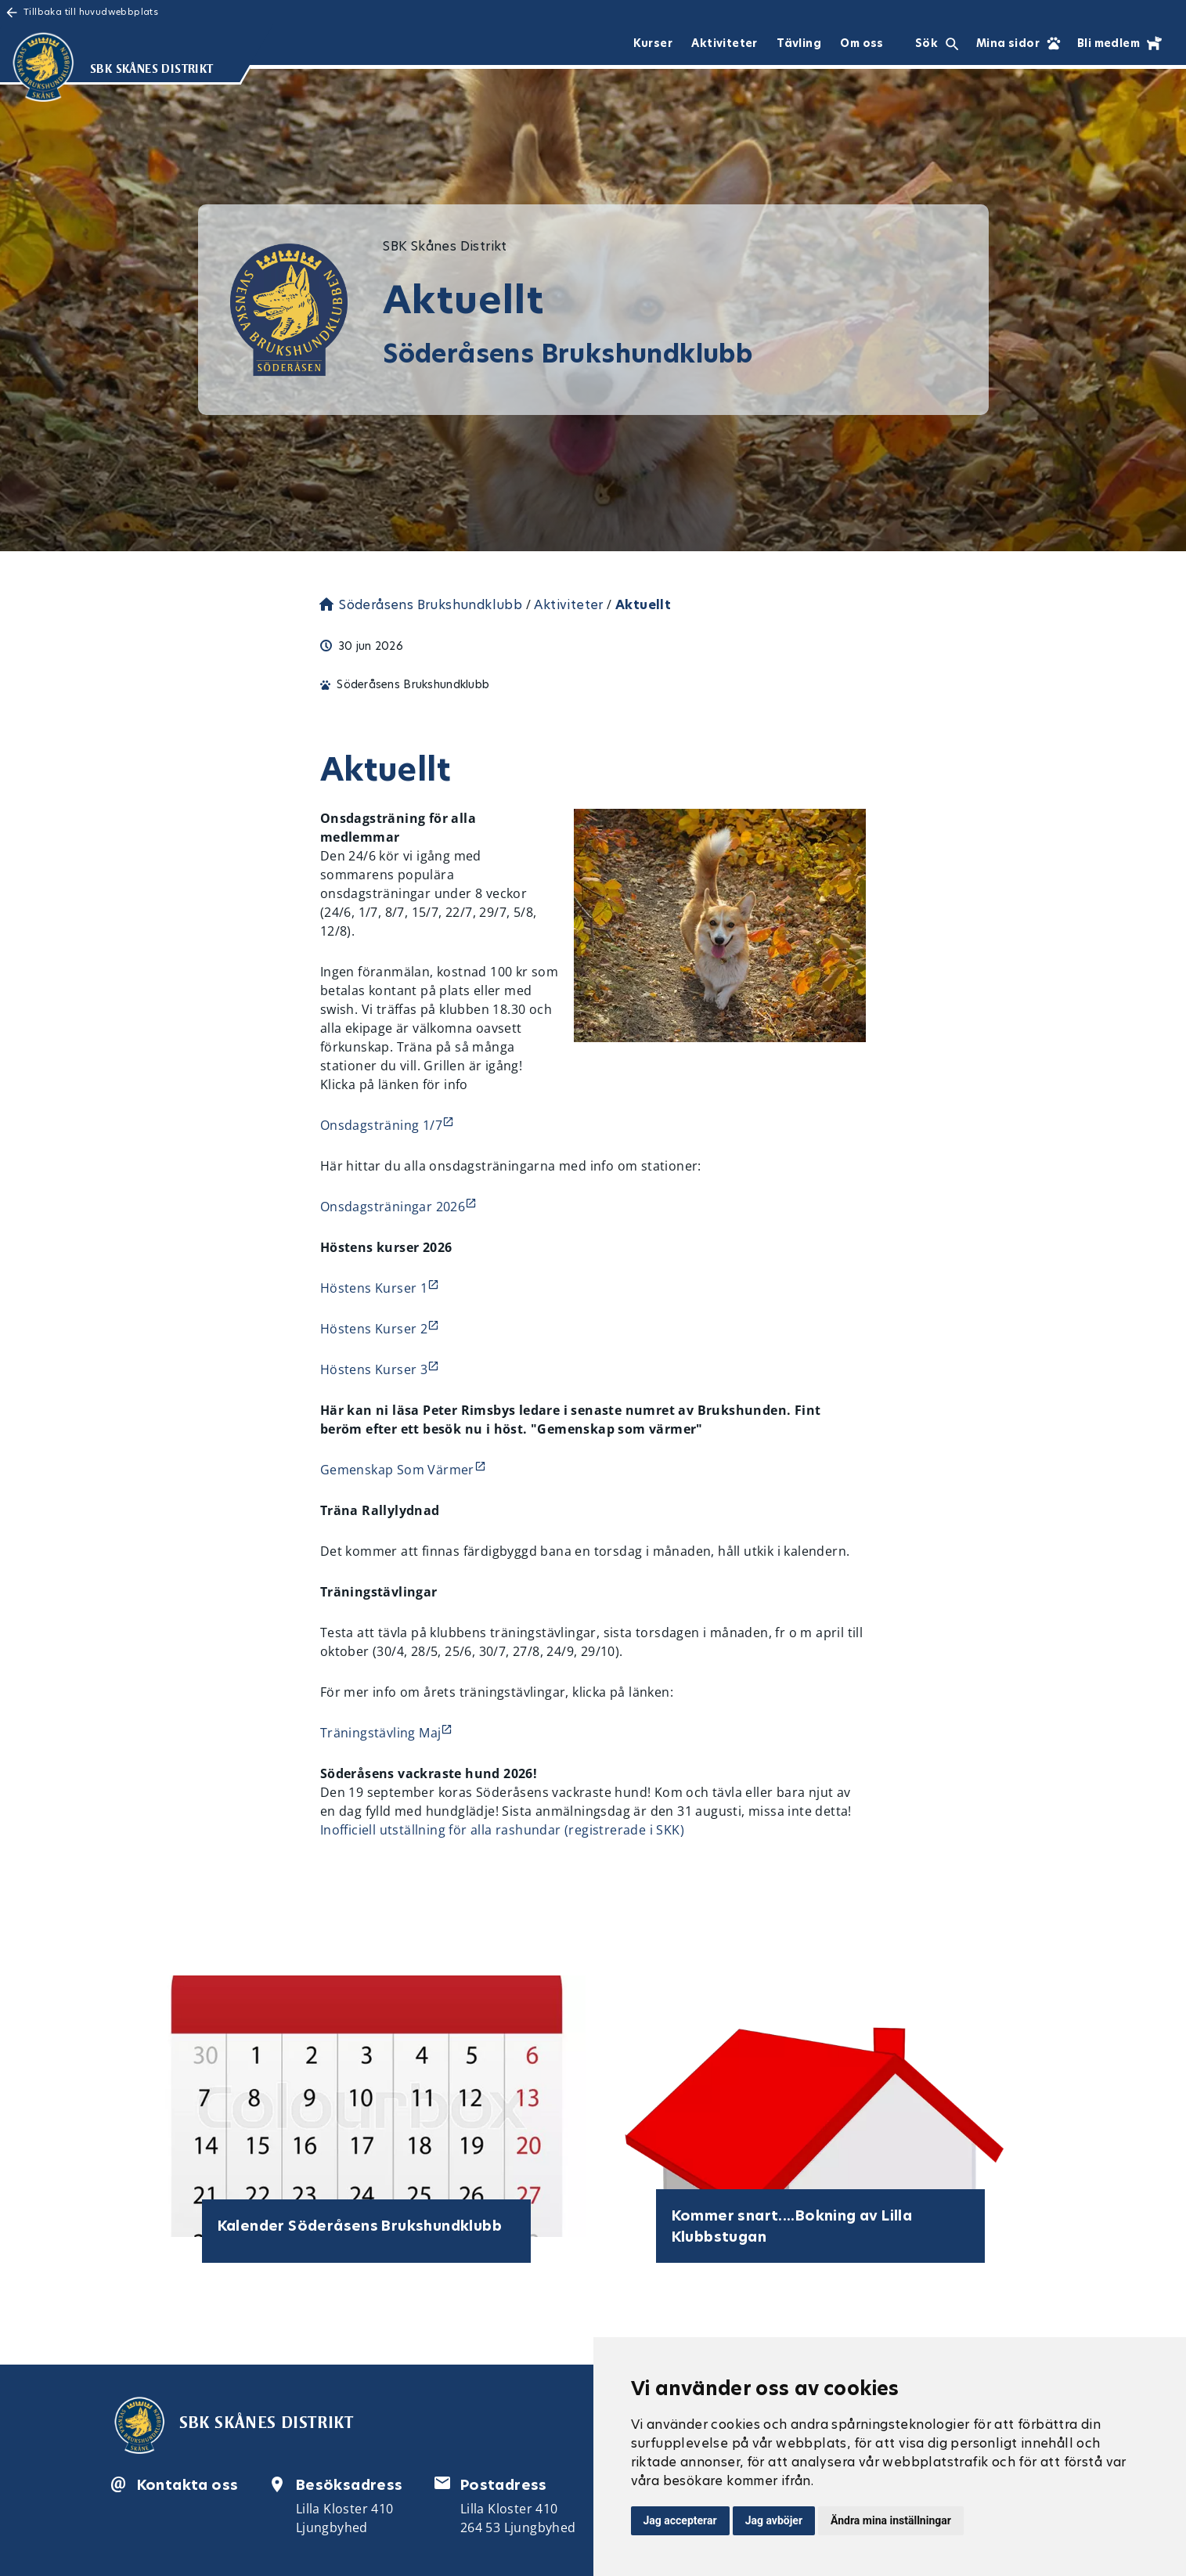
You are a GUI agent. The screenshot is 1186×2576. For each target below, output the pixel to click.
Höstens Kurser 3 (373, 1369)
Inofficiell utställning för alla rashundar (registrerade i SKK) (502, 1829)
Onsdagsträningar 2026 (392, 1206)
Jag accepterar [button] (680, 2520)
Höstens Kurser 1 (373, 1288)
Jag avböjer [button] (773, 2520)
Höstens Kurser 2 (373, 1328)
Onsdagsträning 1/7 (381, 1125)
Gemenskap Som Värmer (397, 1469)
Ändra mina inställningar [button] (891, 2520)
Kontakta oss (188, 2485)
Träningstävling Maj (381, 1732)
